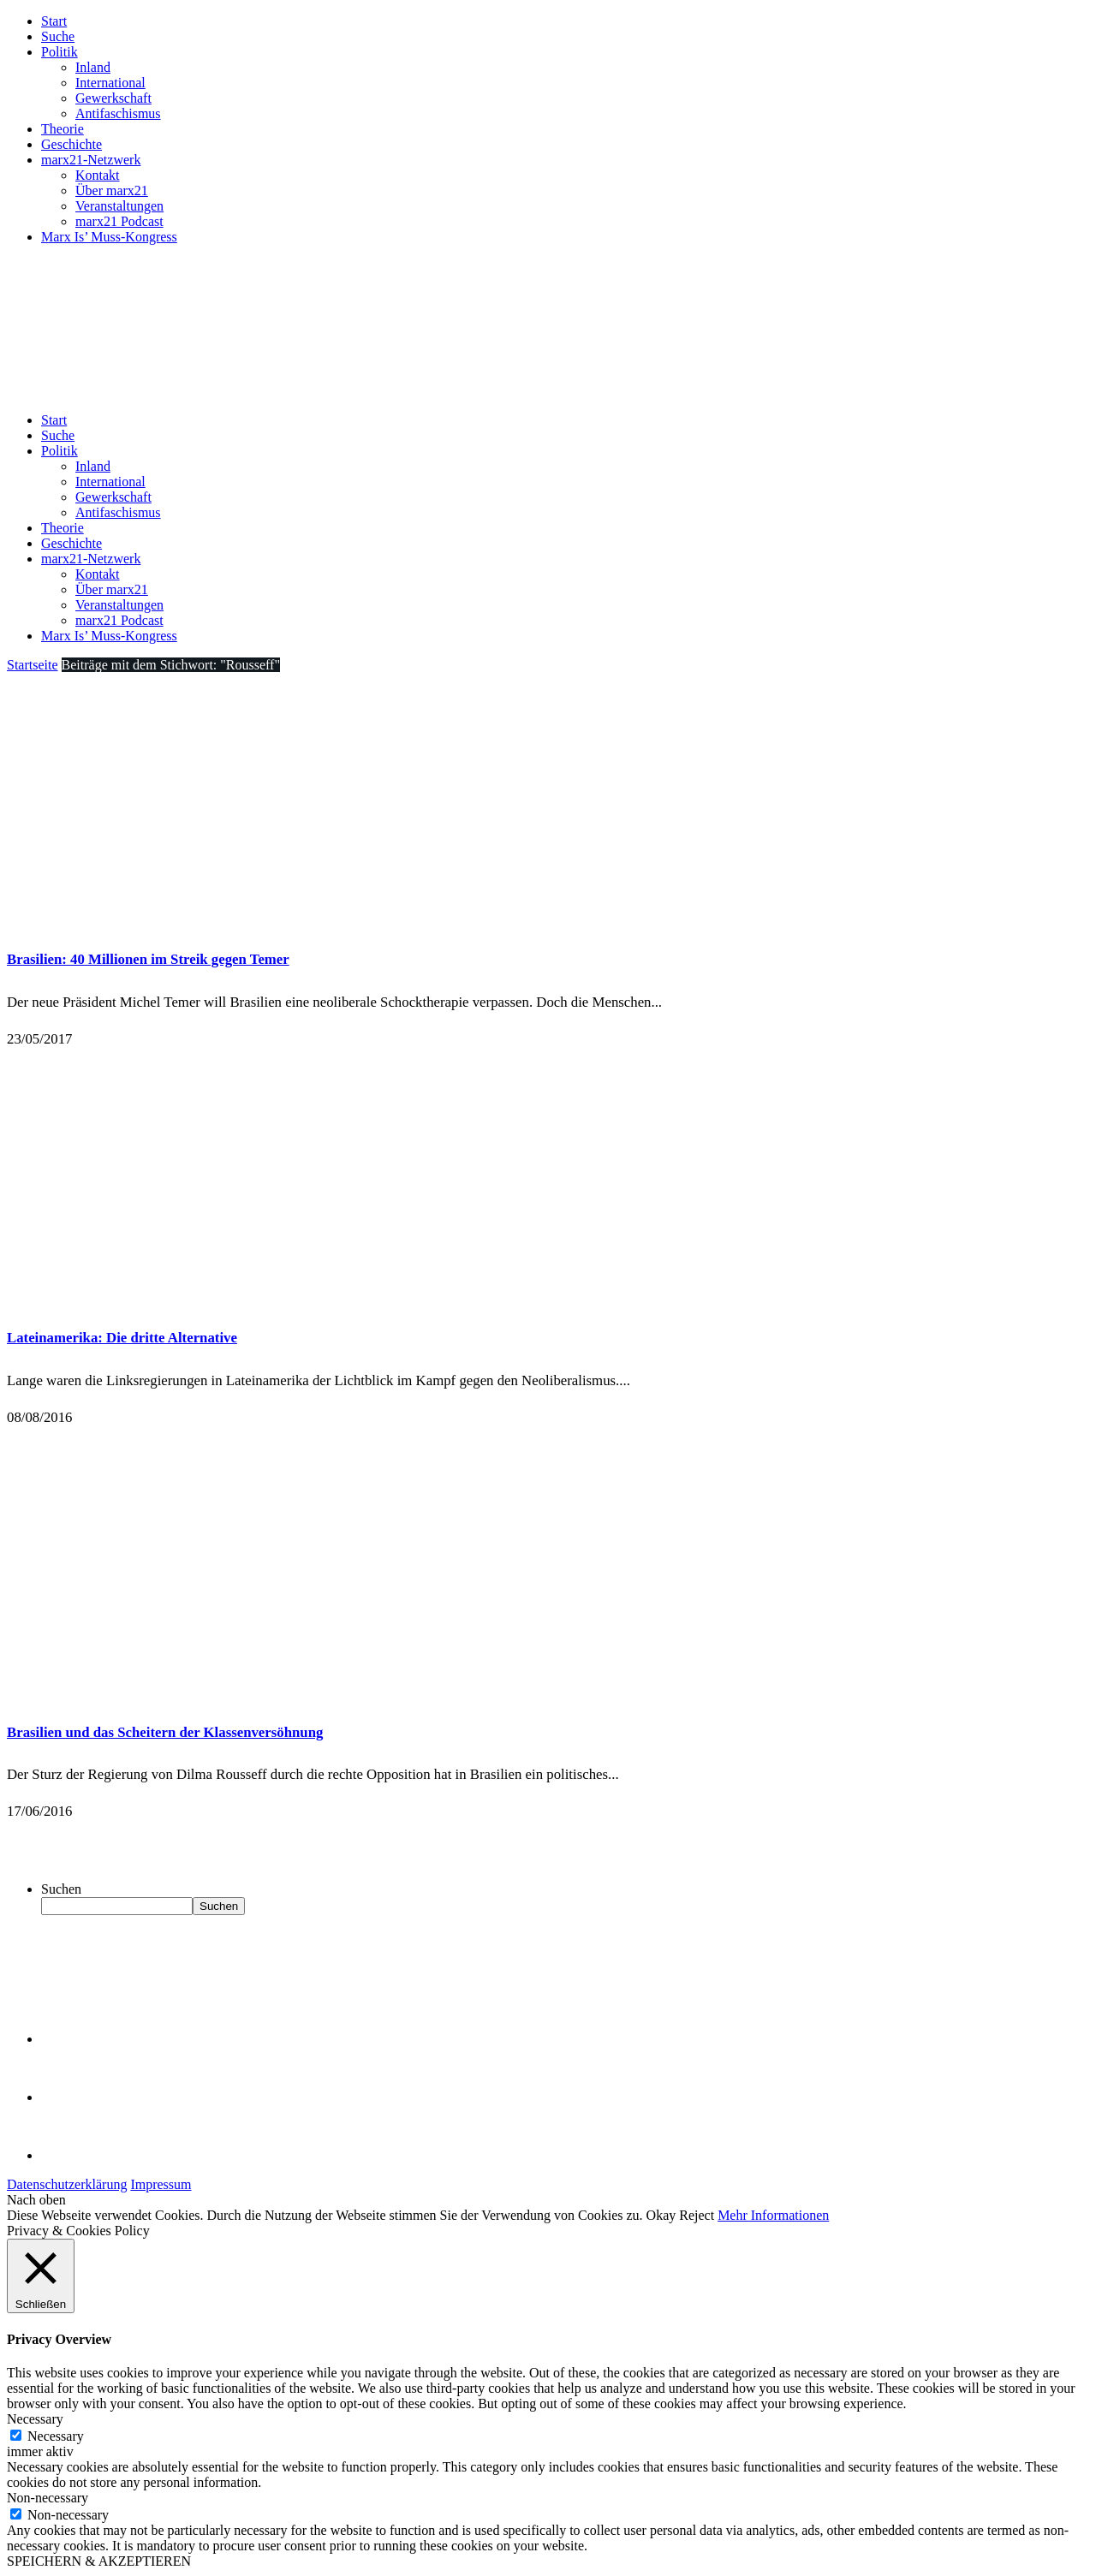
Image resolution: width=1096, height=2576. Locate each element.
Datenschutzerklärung (67, 2184)
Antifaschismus (118, 113)
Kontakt (97, 175)
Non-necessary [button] (47, 2497)
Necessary (55, 2436)
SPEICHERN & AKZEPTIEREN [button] (99, 2561)
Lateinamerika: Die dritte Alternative (122, 1338)
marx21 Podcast (119, 221)
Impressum (160, 2184)
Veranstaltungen (119, 206)
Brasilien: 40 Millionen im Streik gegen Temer (148, 959)
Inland (92, 67)
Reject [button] (696, 2215)
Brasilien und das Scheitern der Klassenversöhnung (165, 1732)
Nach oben (36, 2199)
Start (54, 21)
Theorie (62, 129)
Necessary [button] (35, 2419)
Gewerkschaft (113, 98)
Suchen (61, 1889)
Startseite (32, 664)
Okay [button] (661, 2215)
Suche (57, 36)
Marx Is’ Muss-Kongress (109, 236)
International (110, 82)
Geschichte (71, 144)
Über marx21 (111, 190)
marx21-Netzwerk (90, 159)
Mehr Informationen (773, 2215)
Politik (59, 52)
